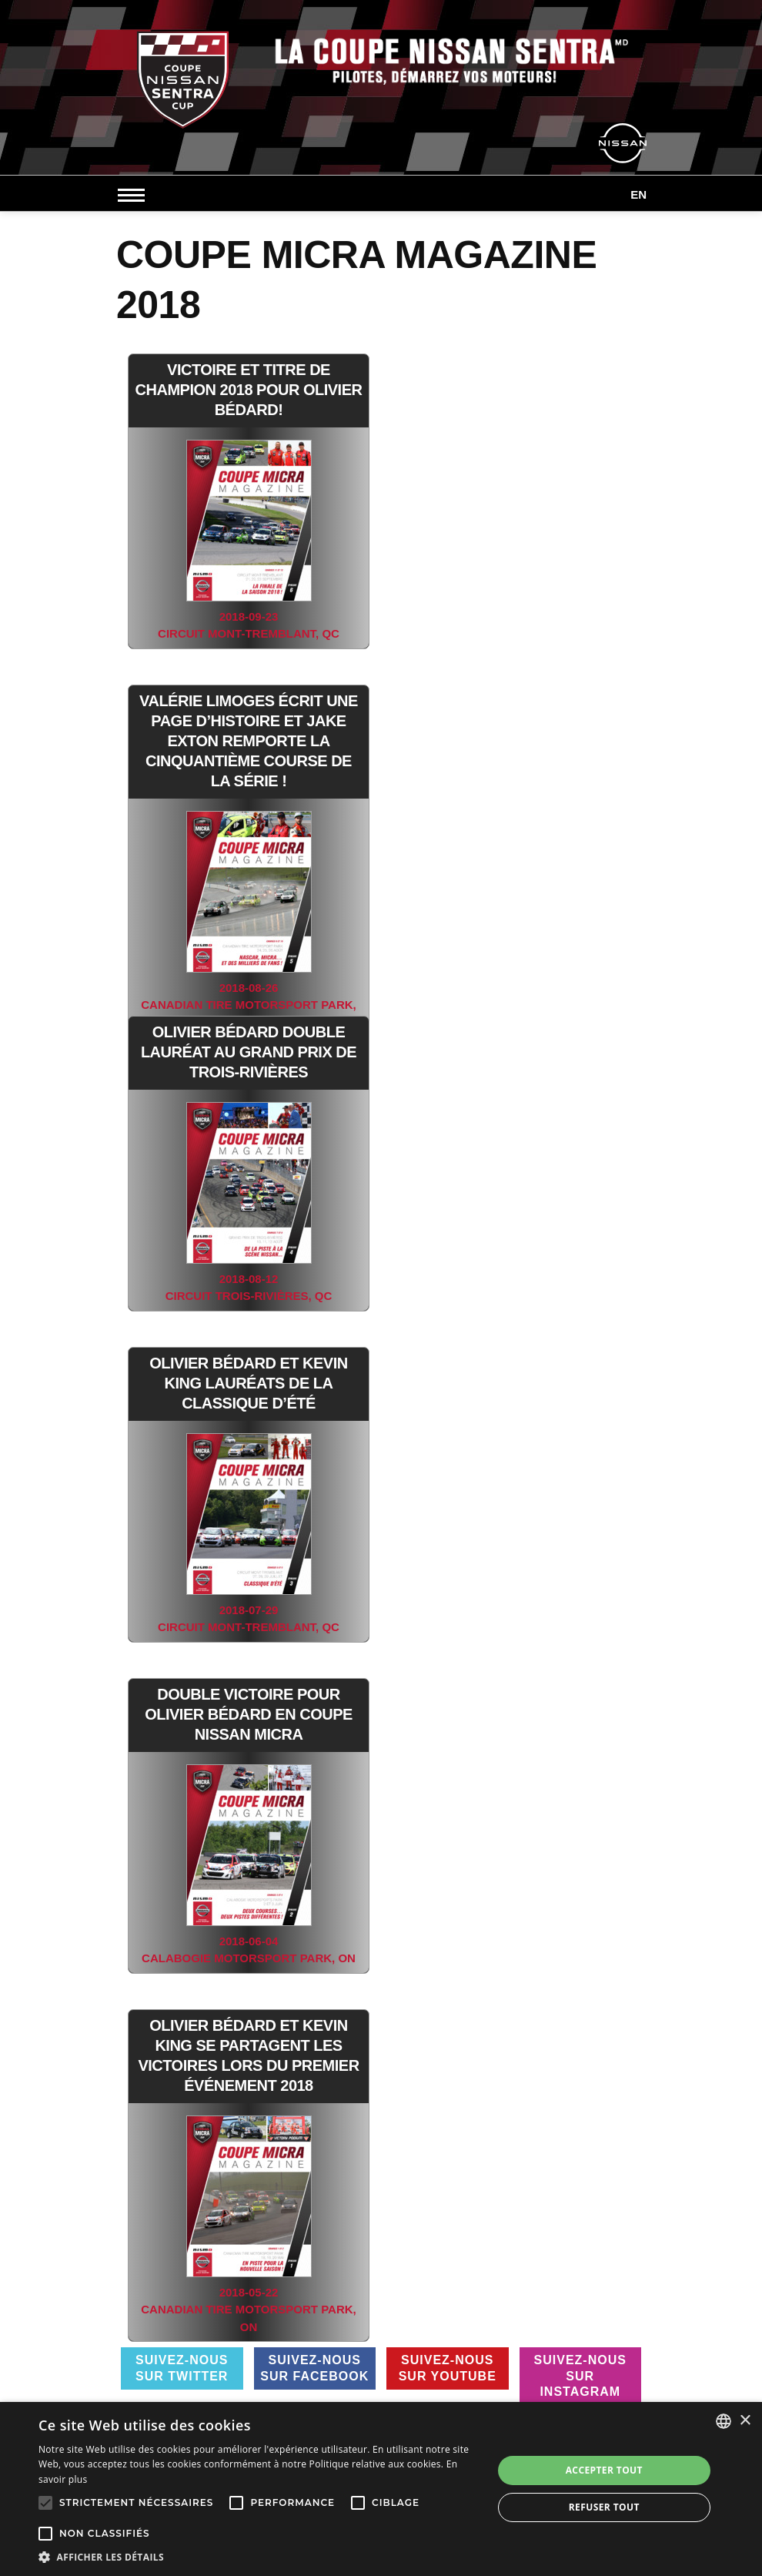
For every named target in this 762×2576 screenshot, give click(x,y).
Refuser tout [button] (604, 2507)
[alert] (381, 2489)
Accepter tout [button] (604, 2470)
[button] (258, 2556)
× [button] (744, 2421)
